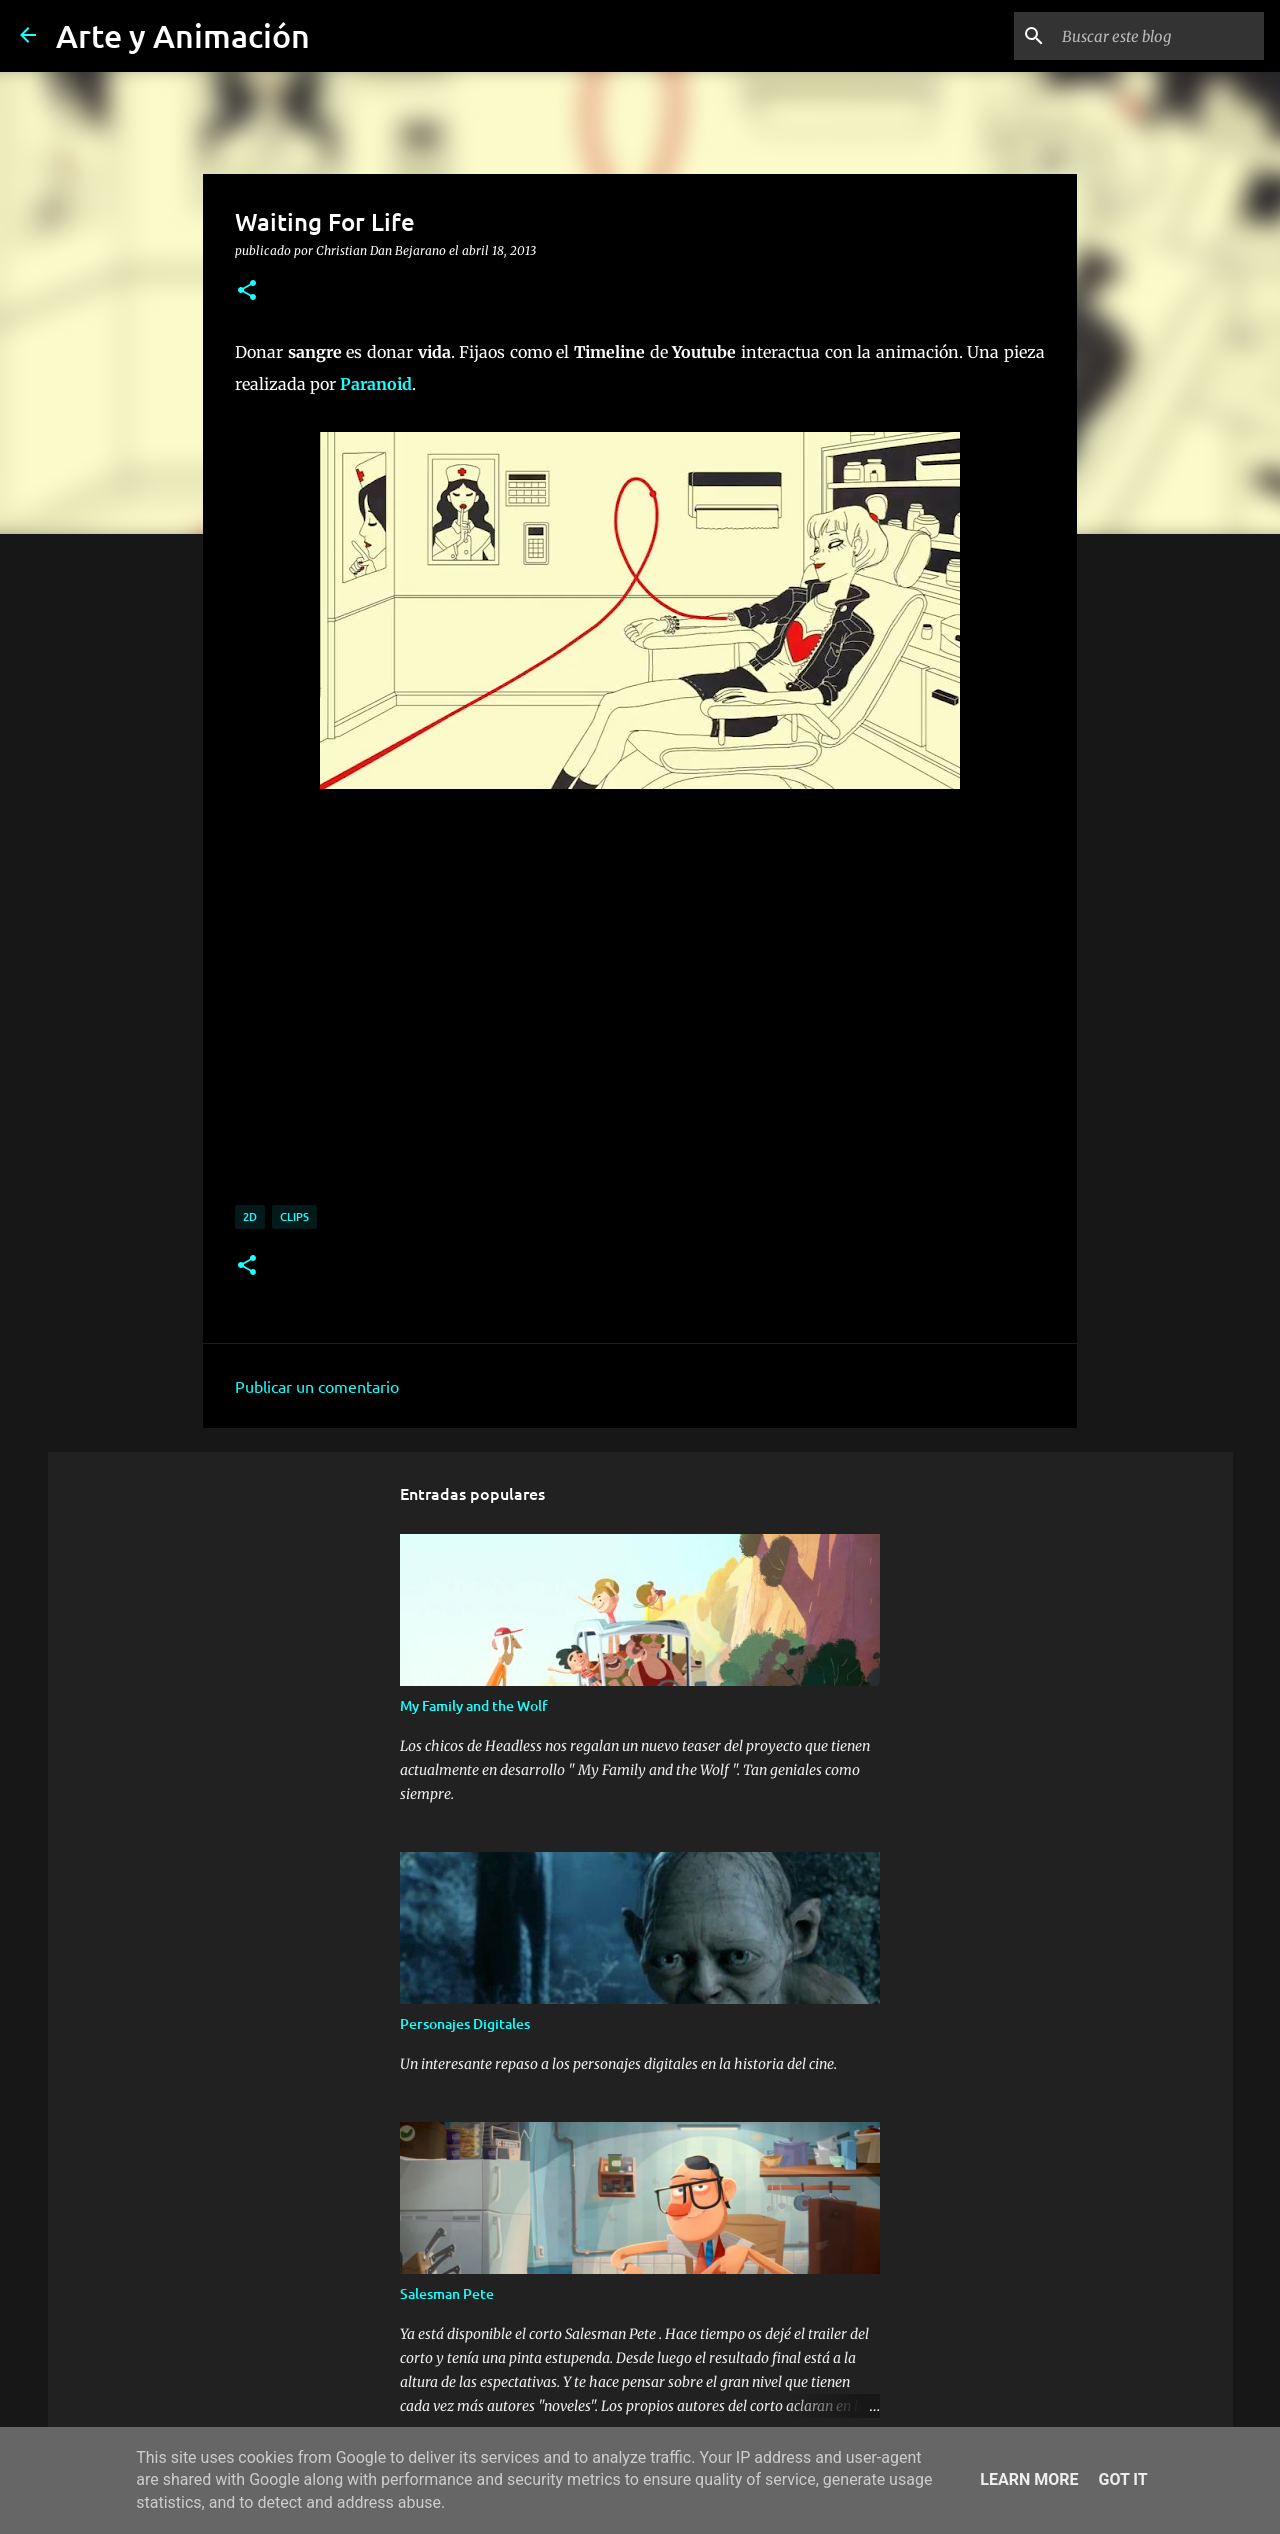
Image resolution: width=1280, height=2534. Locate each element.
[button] (247, 291)
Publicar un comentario (317, 1386)
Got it (1122, 2479)
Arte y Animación (183, 35)
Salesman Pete (447, 2293)
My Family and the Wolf (474, 1705)
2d (250, 1216)
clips (294, 1216)
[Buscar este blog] (1159, 36)
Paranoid (376, 384)
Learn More (1029, 2479)
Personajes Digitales (465, 2023)
